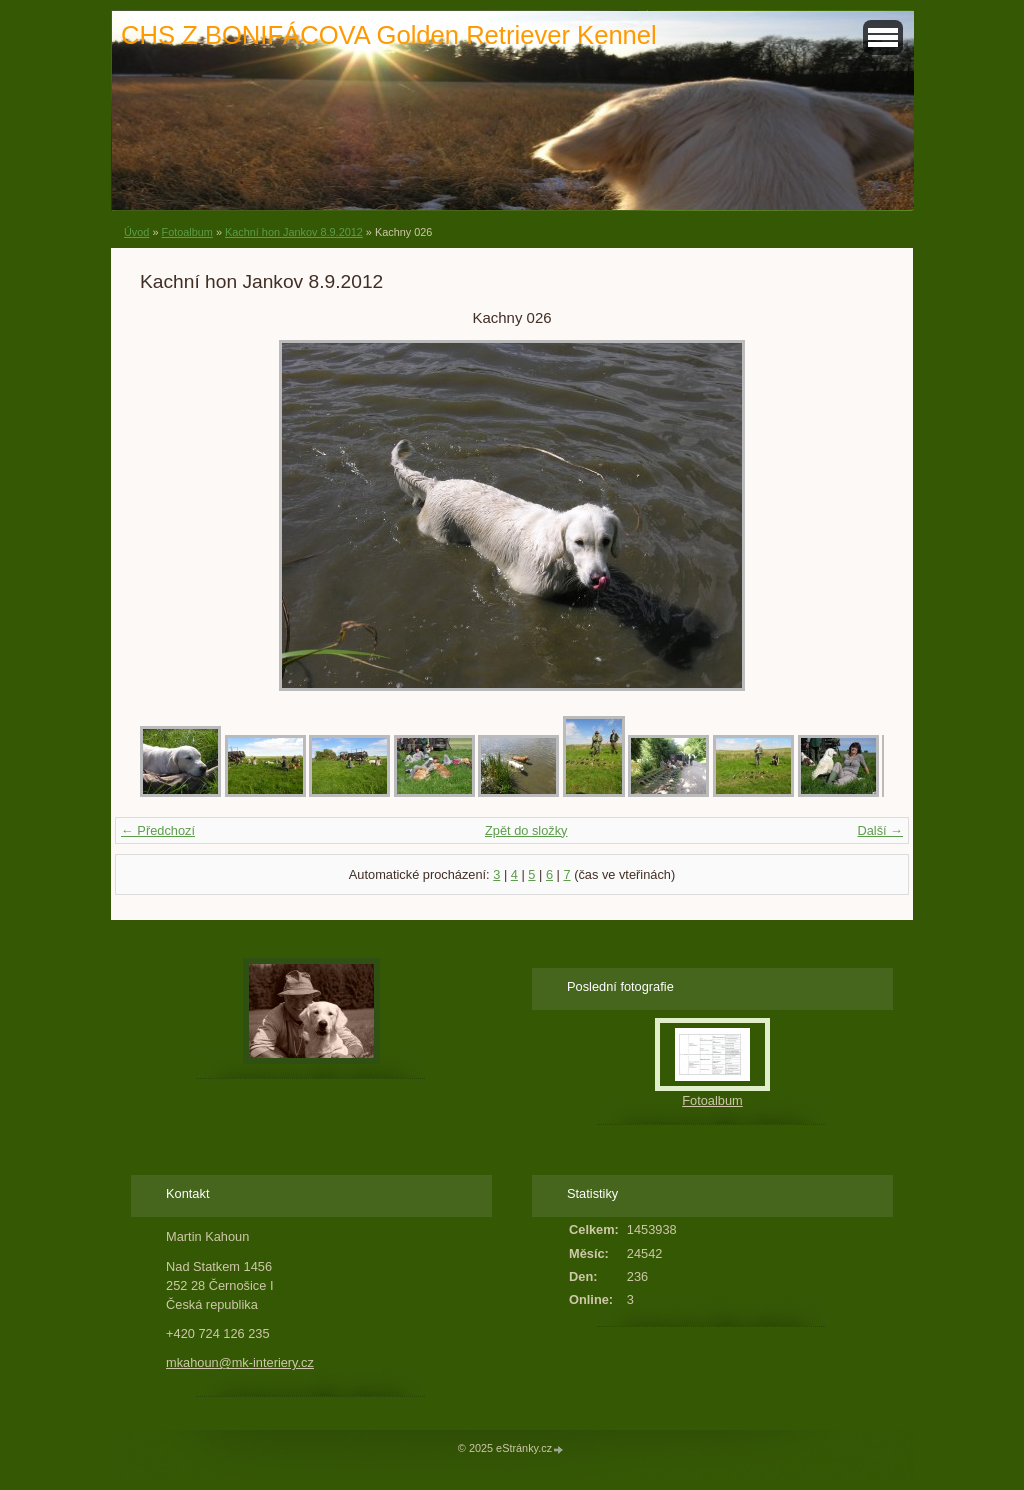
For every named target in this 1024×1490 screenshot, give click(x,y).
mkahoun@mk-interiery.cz (240, 1362)
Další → (880, 830)
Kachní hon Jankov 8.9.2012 (294, 232)
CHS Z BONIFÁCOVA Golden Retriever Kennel (389, 35)
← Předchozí (158, 830)
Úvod (136, 232)
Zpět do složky (526, 830)
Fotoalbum (186, 232)
